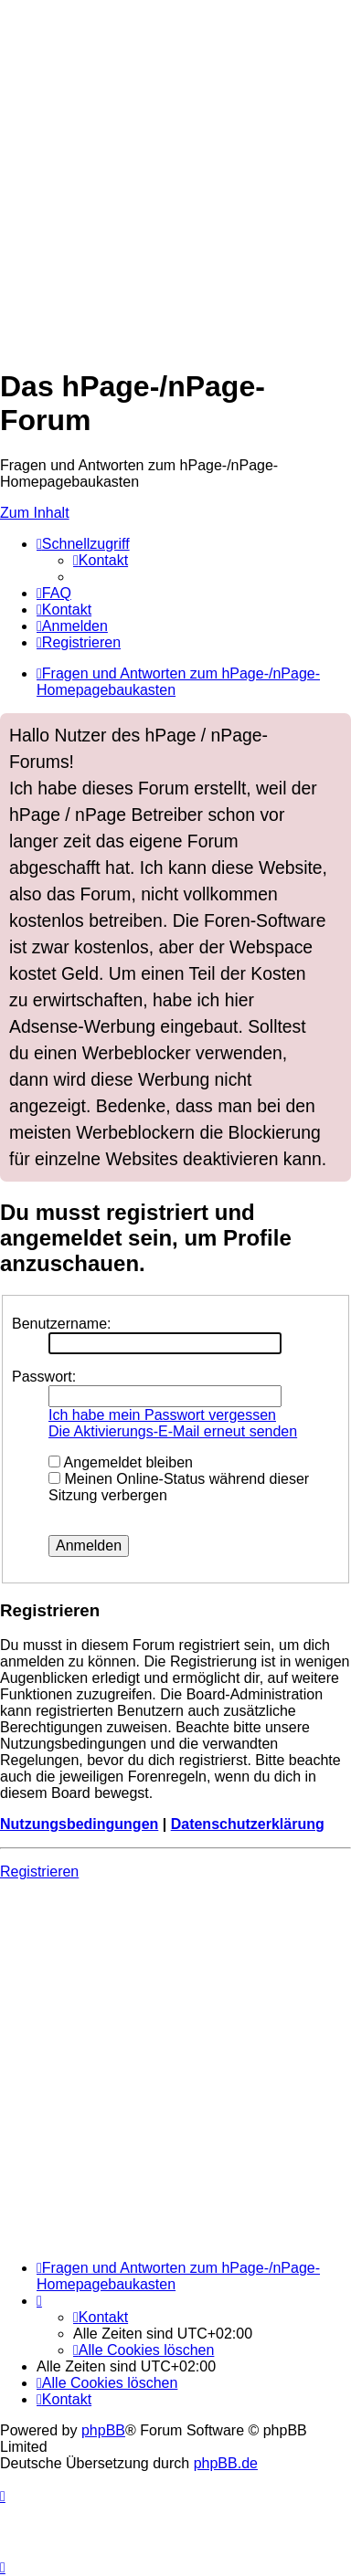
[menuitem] (100, 560)
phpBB (103, 2430)
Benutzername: (62, 1323)
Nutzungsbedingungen (79, 1824)
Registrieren (39, 1871)
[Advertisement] (175, 175)
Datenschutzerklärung (247, 1824)
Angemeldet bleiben (120, 1462)
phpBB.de (226, 2463)
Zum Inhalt (34, 512)
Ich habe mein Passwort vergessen (162, 1415)
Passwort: (44, 1376)
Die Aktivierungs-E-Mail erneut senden (172, 1431)
